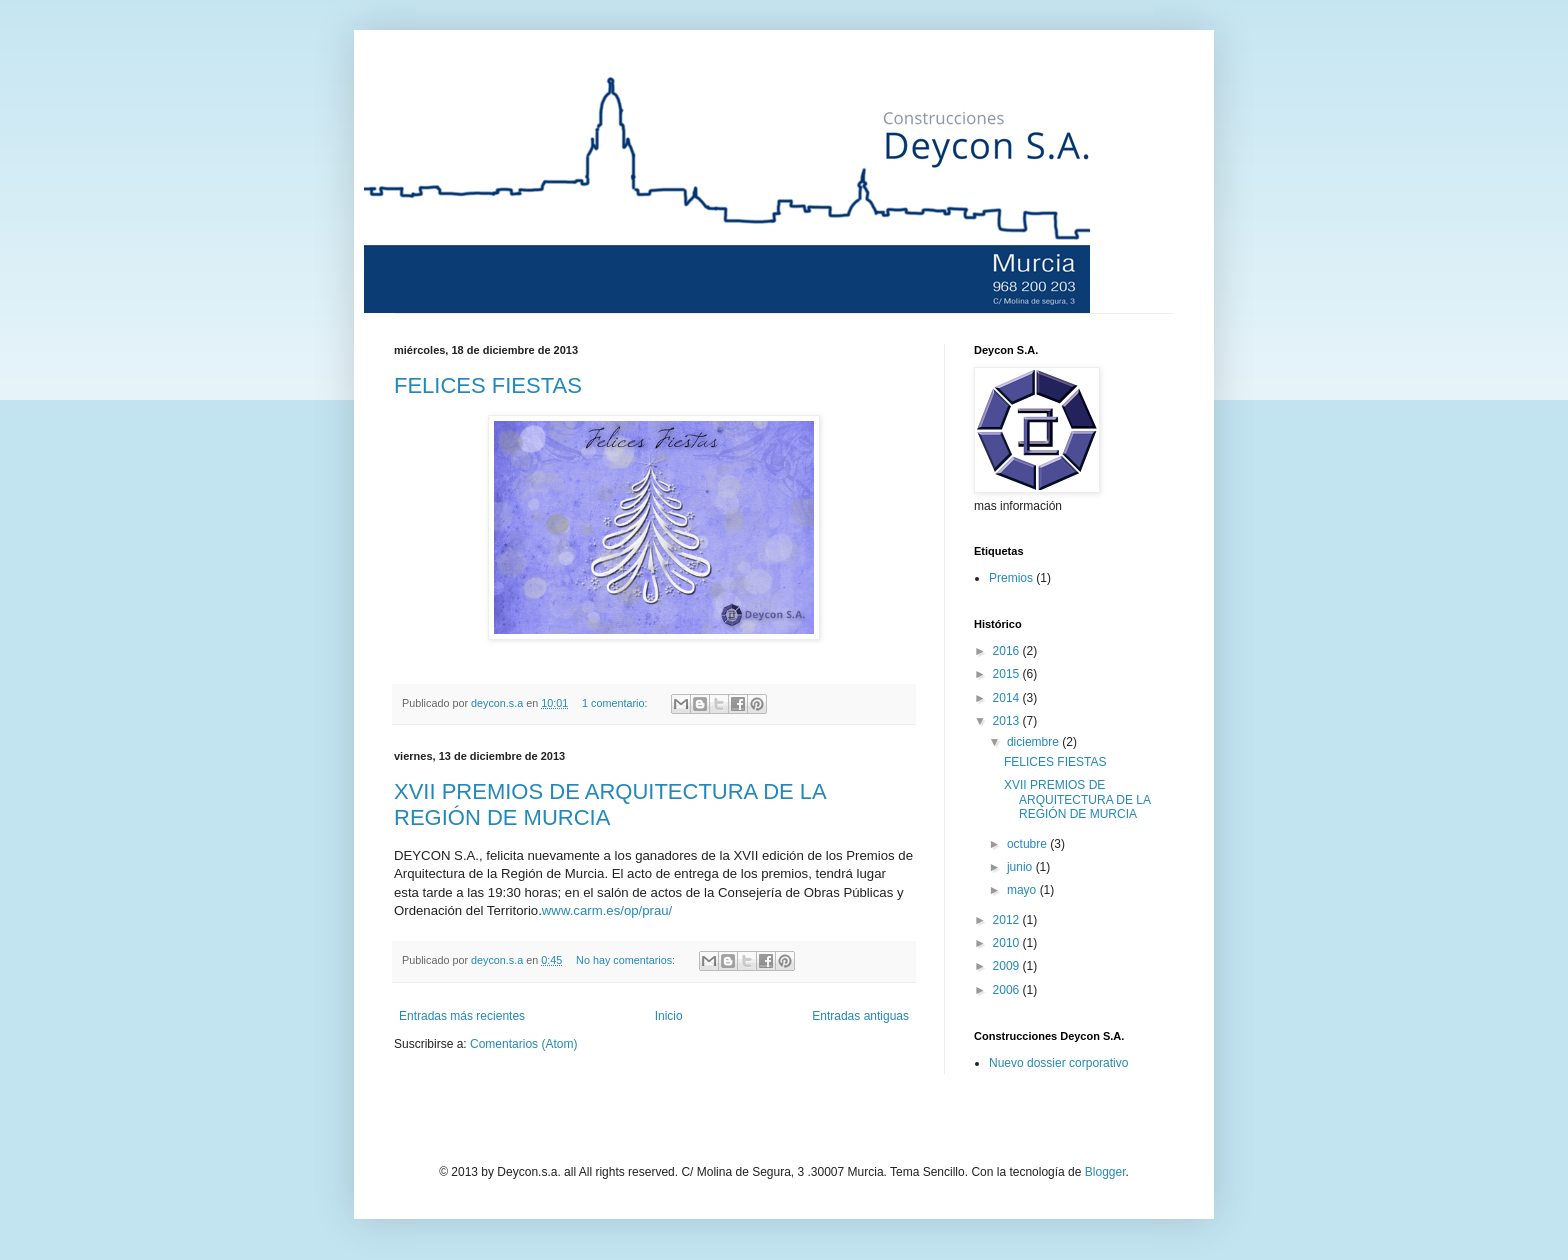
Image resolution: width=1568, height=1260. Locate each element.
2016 (1008, 651)
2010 (1008, 943)
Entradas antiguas (860, 1016)
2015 (1008, 674)
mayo (1023, 890)
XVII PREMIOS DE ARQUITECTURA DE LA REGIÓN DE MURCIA (610, 804)
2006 (1008, 990)
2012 (1008, 920)
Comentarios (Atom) (523, 1044)
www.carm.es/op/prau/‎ (607, 910)
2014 (1008, 698)
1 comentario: (616, 703)
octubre (1028, 844)
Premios (1011, 578)
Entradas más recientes (462, 1016)
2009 (1008, 966)
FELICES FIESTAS (488, 385)
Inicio (669, 1016)
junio (1021, 867)
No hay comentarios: (627, 960)
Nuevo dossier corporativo (1058, 1063)
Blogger (1105, 1172)
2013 (1008, 721)
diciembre (1034, 742)
